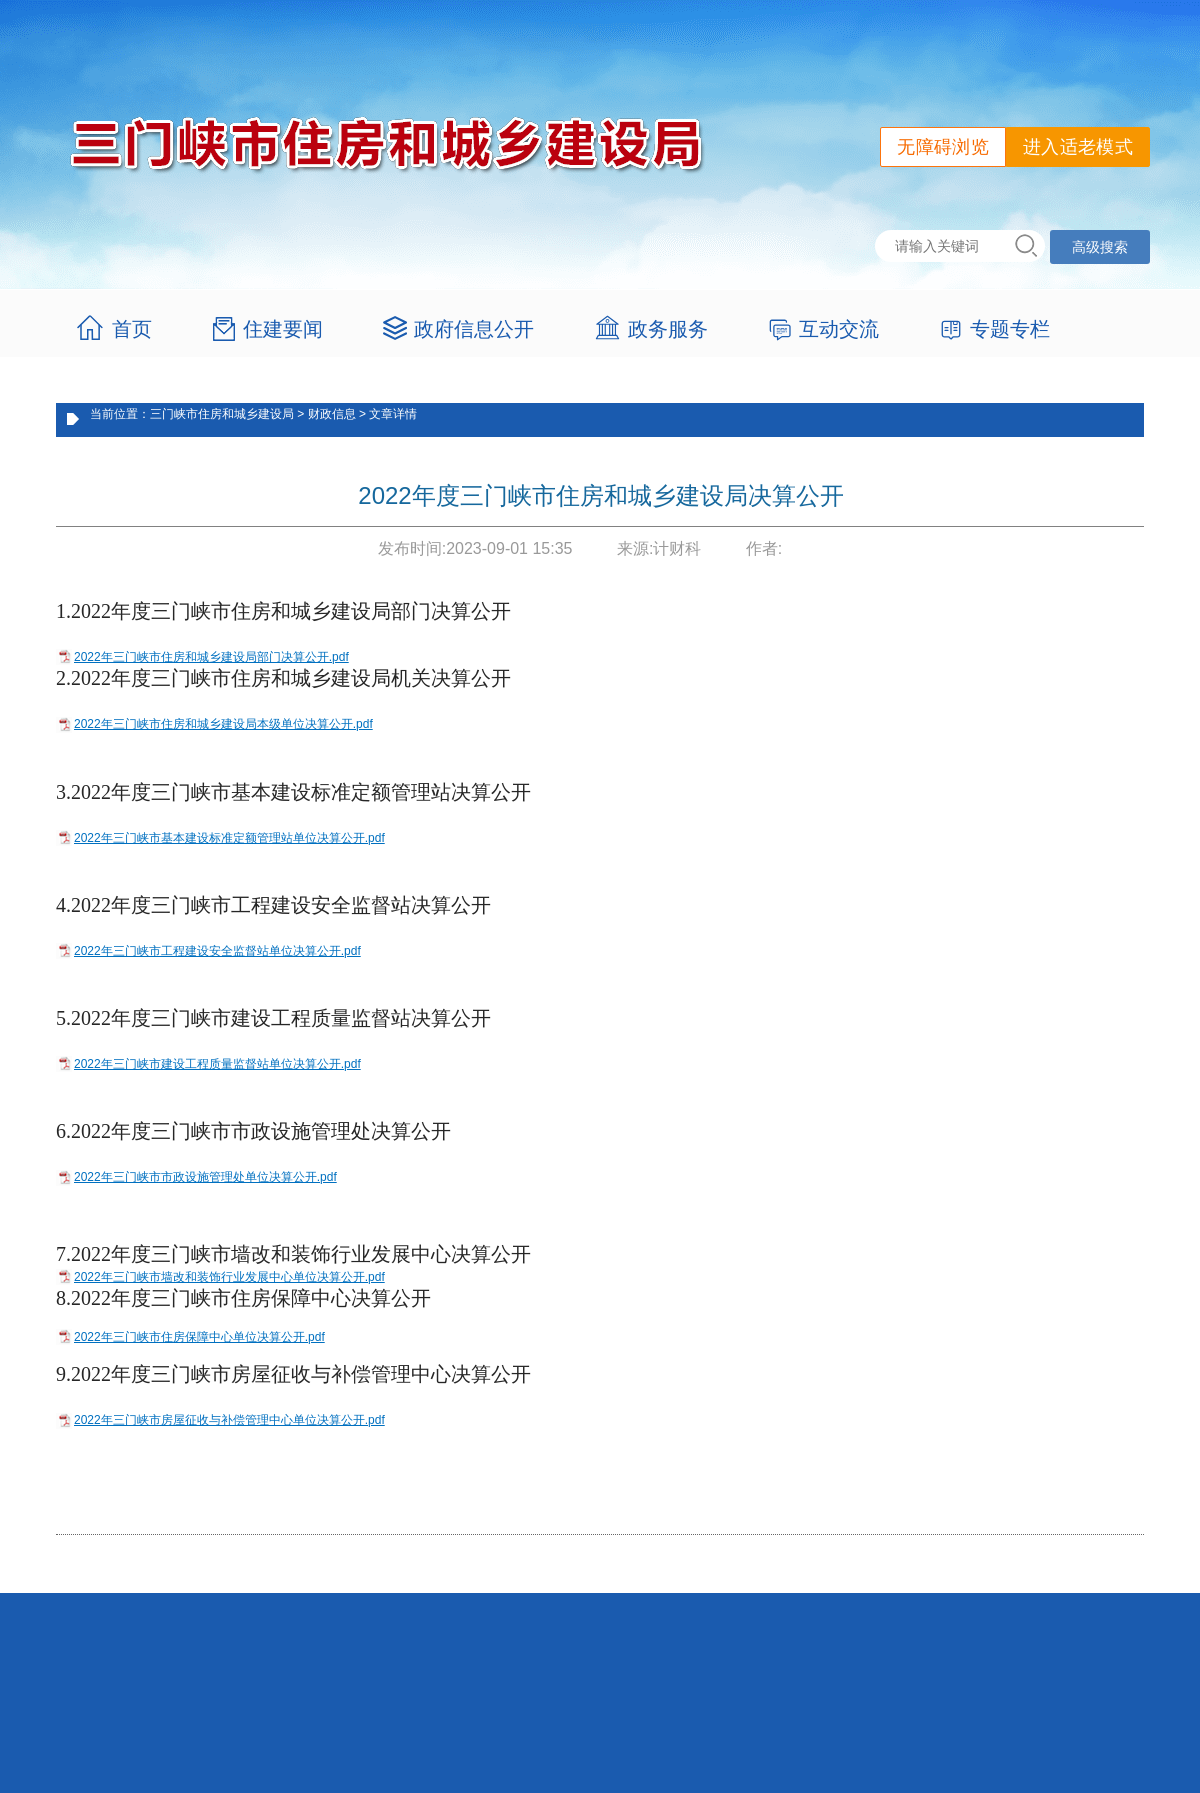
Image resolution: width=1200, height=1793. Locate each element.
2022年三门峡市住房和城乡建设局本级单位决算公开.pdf (223, 724)
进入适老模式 (1078, 147)
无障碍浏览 (943, 147)
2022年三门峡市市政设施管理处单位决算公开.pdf (205, 1177)
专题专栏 (1010, 329)
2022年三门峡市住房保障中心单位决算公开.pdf (199, 1337)
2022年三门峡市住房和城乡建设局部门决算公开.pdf (211, 657)
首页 (132, 329)
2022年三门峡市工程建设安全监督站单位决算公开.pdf (217, 951)
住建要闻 (283, 329)
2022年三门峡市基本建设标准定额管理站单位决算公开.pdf (229, 838)
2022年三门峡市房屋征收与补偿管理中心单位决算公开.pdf (229, 1420)
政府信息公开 (474, 329)
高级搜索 (1100, 247)
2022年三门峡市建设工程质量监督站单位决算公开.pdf (217, 1064)
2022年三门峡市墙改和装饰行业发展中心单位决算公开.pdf (229, 1277)
